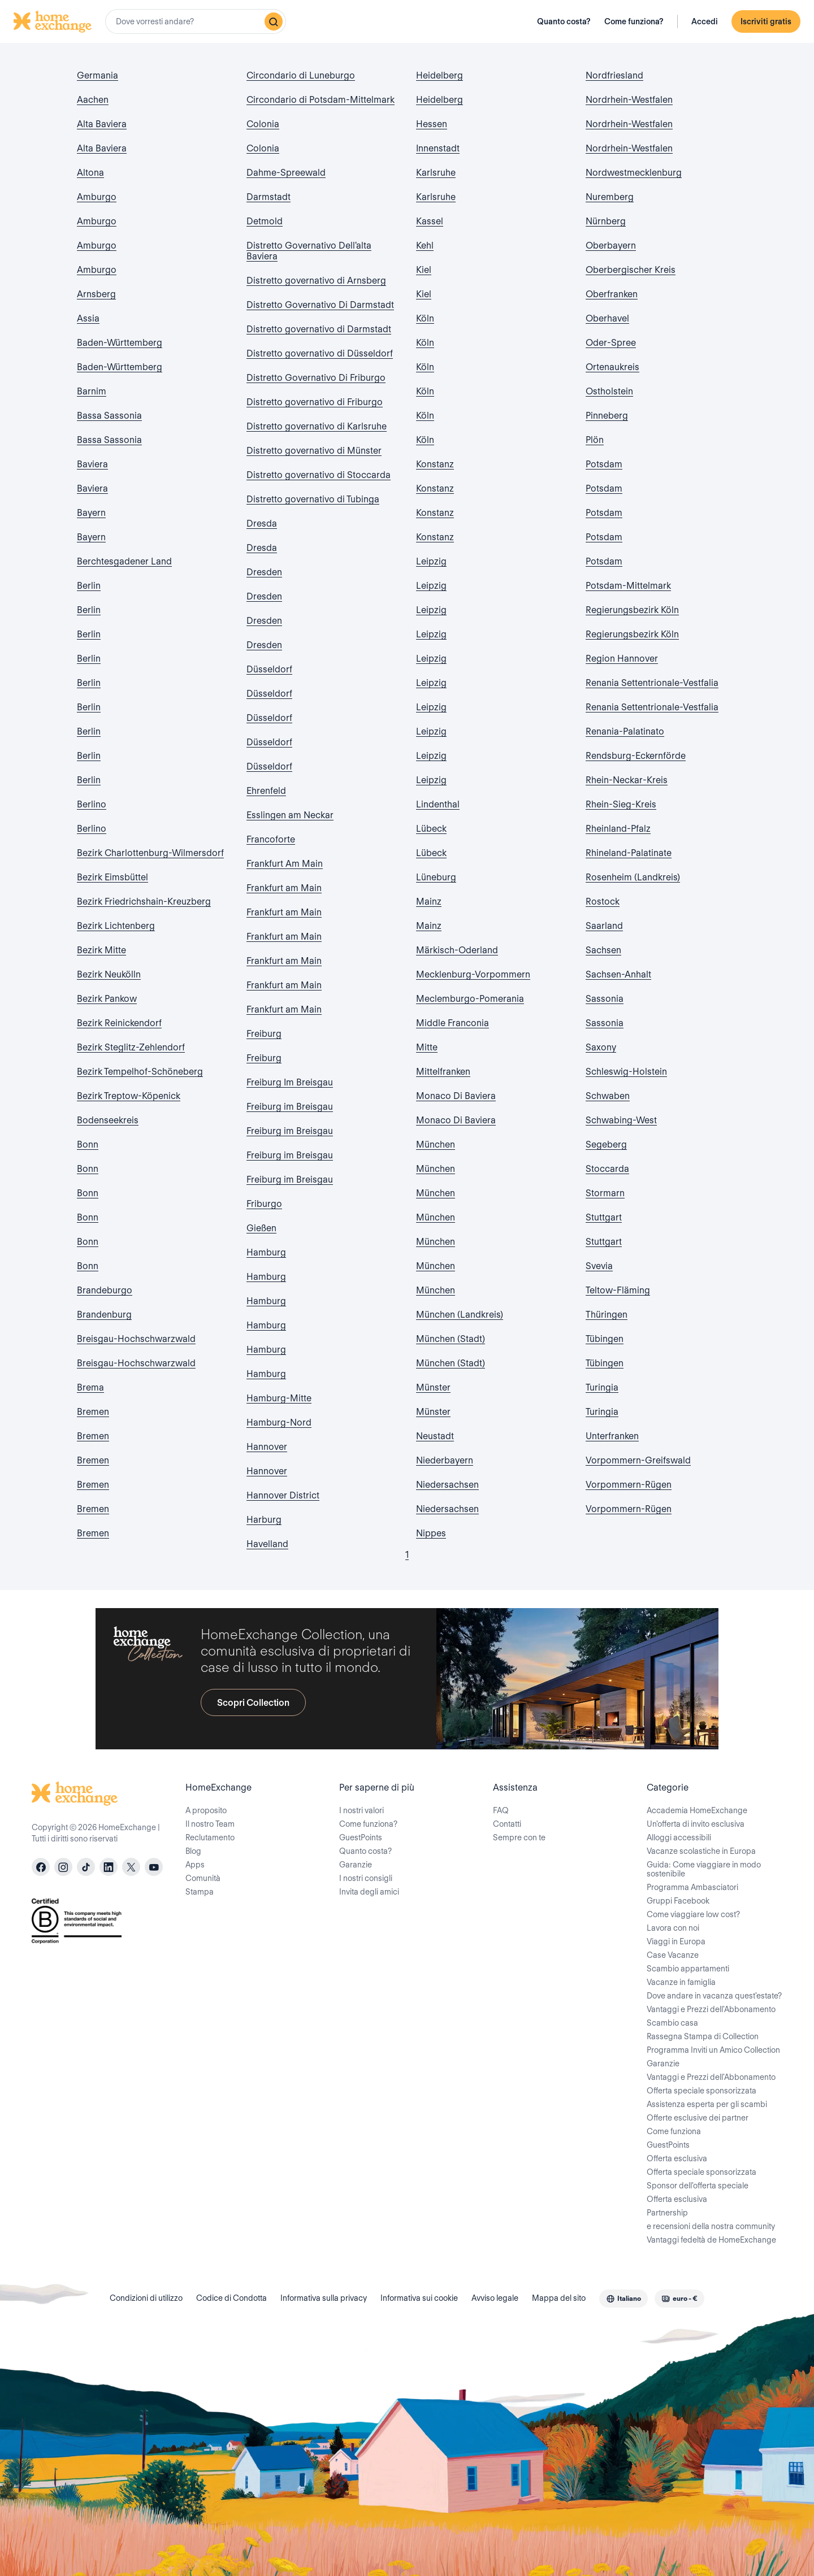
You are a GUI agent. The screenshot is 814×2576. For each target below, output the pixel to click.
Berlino (91, 804)
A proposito (206, 1810)
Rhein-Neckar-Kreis (627, 780)
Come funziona (674, 2131)
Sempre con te (519, 1837)
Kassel (429, 221)
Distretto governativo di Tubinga (312, 499)
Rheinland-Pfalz (618, 828)
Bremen (93, 1411)
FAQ (501, 1810)
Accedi (704, 21)
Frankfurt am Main (284, 888)
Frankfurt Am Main (284, 863)
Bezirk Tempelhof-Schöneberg (140, 1071)
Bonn (87, 1144)
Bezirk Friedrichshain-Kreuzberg (144, 901)
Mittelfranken (443, 1071)
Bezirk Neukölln (109, 974)
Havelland (267, 1544)
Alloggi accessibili (679, 1837)
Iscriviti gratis (766, 21)
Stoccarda (607, 1168)
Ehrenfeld (266, 790)
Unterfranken (612, 1436)
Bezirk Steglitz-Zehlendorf (131, 1047)
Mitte (427, 1047)
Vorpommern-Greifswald (638, 1460)
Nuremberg (610, 197)
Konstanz (435, 464)
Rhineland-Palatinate (629, 853)
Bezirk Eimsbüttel (112, 877)
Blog (193, 1851)
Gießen (261, 1228)
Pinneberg (607, 415)
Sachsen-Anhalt (618, 974)
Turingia (602, 1387)
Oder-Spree (611, 342)
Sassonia (605, 998)
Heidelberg (439, 75)
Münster (433, 1387)
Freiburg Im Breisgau (289, 1082)
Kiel (423, 269)
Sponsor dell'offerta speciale (697, 2185)
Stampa (199, 1891)
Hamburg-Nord (278, 1422)
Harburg (264, 1519)
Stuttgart (604, 1217)
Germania (97, 75)
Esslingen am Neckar (290, 815)
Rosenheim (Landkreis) (633, 877)
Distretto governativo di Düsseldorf (319, 353)
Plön (595, 440)
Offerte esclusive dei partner (697, 2117)
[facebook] (41, 1867)
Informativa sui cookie (419, 2298)
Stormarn (605, 1193)
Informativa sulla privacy (323, 2298)
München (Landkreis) (459, 1314)
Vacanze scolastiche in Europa (701, 1851)
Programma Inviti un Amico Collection (713, 2049)
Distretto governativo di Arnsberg (316, 280)
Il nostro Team (210, 1823)
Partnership (667, 2212)
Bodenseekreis (107, 1120)
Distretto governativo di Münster (314, 450)
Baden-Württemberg (119, 342)
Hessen (431, 124)
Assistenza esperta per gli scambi (707, 2104)
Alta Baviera (102, 124)
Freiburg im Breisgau (289, 1106)
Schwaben (608, 1096)
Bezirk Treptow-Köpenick (128, 1096)
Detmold (264, 221)
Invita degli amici (369, 1891)
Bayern (91, 512)
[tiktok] (86, 1867)
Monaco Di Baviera (456, 1096)
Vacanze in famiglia (681, 1982)
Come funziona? (634, 21)
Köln (425, 318)
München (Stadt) (450, 1338)
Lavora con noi (673, 1927)
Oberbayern (611, 245)
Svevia (599, 1266)
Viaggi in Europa (676, 1941)
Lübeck (431, 828)
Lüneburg (436, 877)
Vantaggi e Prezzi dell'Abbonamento (711, 2009)
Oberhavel (607, 318)
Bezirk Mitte (101, 950)
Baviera (92, 464)
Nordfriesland (614, 75)
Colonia (262, 124)
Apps (195, 1864)
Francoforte (270, 839)
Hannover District (282, 1495)
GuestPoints (360, 1837)
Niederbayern (444, 1460)
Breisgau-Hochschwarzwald (136, 1338)
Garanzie (355, 1864)
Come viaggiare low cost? (693, 1914)
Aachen (93, 99)
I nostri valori (361, 1810)
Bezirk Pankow (107, 998)
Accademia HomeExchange (697, 1810)
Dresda (261, 523)
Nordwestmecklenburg (634, 172)
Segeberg (606, 1144)
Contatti (507, 1823)
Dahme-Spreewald (286, 172)
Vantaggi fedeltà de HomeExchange (711, 2239)
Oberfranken (612, 294)
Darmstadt (268, 197)
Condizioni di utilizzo (146, 2298)
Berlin (89, 585)
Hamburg (266, 1252)
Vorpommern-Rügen (629, 1484)
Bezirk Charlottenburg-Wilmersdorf (150, 853)
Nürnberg (606, 221)
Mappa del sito (559, 2298)
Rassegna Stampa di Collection (703, 2036)
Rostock (603, 901)
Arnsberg (96, 294)
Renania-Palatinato (625, 731)
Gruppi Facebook (678, 1900)
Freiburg (264, 1033)
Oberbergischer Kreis (631, 269)
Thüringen (606, 1314)
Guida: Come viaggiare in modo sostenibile (704, 1869)
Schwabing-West (621, 1120)
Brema (90, 1387)
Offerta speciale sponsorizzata (701, 2090)
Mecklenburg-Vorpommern (473, 974)
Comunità (202, 1878)
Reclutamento (210, 1837)
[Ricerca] (274, 21)
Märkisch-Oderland (457, 950)
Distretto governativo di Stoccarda (318, 475)
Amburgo (96, 197)
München (435, 1144)
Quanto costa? (564, 21)
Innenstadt (438, 148)
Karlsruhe (436, 172)
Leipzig (431, 561)
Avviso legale (494, 2298)
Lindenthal (438, 804)
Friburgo (264, 1203)
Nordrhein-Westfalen (629, 99)
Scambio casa (672, 2022)
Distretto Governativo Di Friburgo (316, 377)
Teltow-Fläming (618, 1290)
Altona (90, 172)
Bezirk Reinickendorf (119, 1023)
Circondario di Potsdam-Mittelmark (320, 99)
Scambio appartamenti (688, 1968)
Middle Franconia (452, 1023)
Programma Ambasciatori (692, 1887)
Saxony (601, 1047)
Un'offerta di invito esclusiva (695, 1823)
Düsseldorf (269, 669)
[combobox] (195, 21)
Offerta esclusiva (677, 2158)
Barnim (91, 391)
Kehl (425, 245)
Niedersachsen (447, 1484)
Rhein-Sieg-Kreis (621, 804)
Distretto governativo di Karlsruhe (316, 426)
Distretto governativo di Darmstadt (318, 329)
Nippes (431, 1533)
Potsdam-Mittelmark (628, 585)
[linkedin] (108, 1867)
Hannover (266, 1446)
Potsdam (604, 464)
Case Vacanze (673, 1955)
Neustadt (435, 1436)
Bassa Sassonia (109, 415)
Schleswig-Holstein (626, 1071)
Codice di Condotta (231, 2298)
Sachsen (603, 950)
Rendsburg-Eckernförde (636, 755)
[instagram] (63, 1867)
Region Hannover (622, 658)
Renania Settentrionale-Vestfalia (652, 682)
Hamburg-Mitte (278, 1398)
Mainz (428, 901)
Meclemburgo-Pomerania (470, 998)
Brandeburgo (104, 1290)
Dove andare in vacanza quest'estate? (714, 1995)
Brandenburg (104, 1314)
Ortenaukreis (612, 367)
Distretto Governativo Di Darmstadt (320, 304)
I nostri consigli (365, 1878)
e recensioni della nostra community (711, 2226)
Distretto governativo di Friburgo (314, 402)
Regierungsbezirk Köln (632, 610)
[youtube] (154, 1867)
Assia (88, 318)
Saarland (604, 925)
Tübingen (605, 1338)
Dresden (264, 572)
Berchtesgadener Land (124, 561)
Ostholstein (609, 391)
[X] (131, 1867)
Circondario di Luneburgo (300, 75)
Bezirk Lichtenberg (116, 925)
